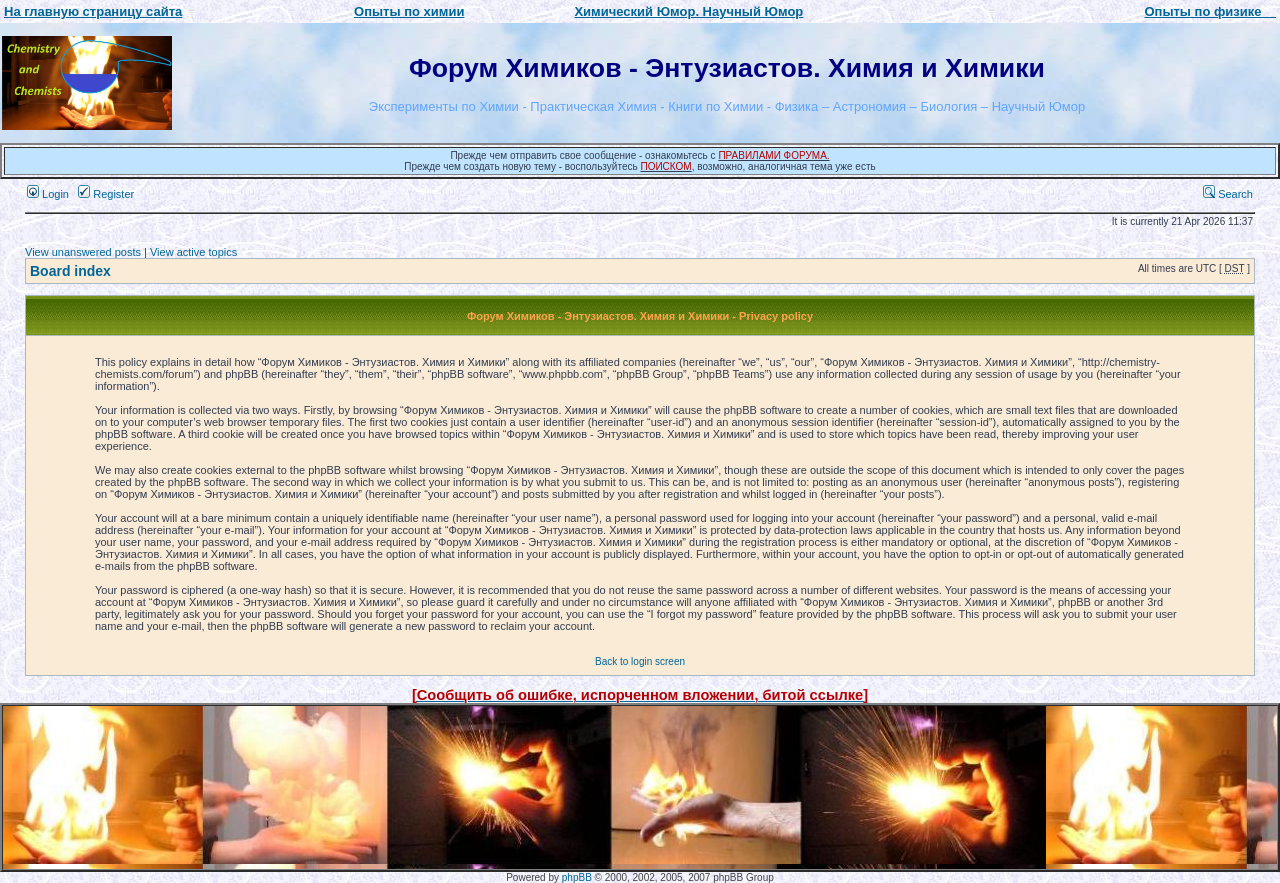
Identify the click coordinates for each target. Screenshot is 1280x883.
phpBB (577, 877)
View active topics (193, 252)
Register (106, 194)
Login (48, 194)
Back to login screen (640, 661)
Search (1228, 194)
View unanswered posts (83, 252)
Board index (70, 271)
